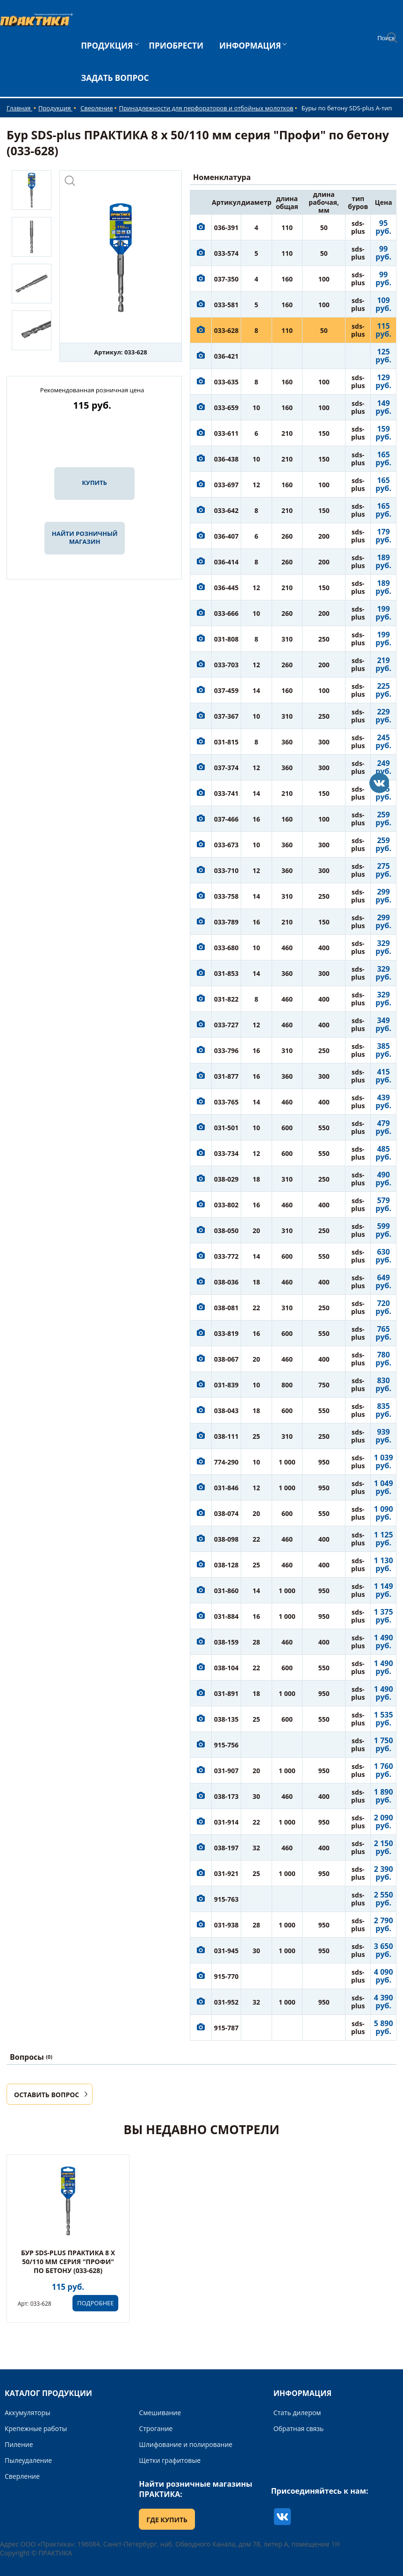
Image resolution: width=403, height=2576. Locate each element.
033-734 (226, 1153)
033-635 (226, 381)
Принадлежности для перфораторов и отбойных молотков (206, 108)
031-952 (226, 2002)
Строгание (156, 2428)
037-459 (226, 690)
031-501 (226, 1127)
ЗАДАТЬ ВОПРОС (115, 77)
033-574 (226, 253)
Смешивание (160, 2412)
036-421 (226, 356)
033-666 (226, 613)
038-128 (226, 1564)
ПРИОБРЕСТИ (176, 45)
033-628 (226, 330)
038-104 (226, 1667)
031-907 (226, 1770)
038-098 (226, 1539)
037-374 (226, 767)
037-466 (226, 819)
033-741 (226, 793)
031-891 (226, 1693)
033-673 (226, 844)
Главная (19, 108)
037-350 (226, 278)
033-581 (226, 304)
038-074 (226, 1513)
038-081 (226, 1307)
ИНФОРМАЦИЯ (250, 45)
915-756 (226, 1744)
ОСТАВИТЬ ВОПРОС (46, 2094)
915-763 (226, 1899)
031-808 (226, 639)
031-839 (226, 1384)
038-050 (226, 1230)
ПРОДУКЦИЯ (107, 45)
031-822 (226, 999)
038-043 (226, 1410)
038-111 (226, 1436)
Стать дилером (297, 2412)
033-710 (226, 870)
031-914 (226, 1822)
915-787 (226, 2027)
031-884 (226, 1616)
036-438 (226, 459)
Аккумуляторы (27, 2412)
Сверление (96, 108)
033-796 (226, 1050)
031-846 (226, 1487)
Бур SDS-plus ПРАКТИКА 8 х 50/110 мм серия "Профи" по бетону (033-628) (68, 2261)
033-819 (226, 1333)
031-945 (226, 1950)
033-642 (226, 510)
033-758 (226, 896)
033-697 (226, 484)
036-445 (226, 587)
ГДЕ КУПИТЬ (166, 2519)
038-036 (226, 1281)
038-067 (226, 1359)
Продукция (55, 108)
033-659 (226, 407)
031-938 (226, 1924)
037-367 (226, 716)
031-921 (226, 1873)
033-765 (226, 1101)
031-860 (226, 1590)
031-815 (226, 741)
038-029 (226, 1179)
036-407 (226, 536)
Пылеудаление (28, 2460)
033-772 (226, 1256)
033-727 (226, 1024)
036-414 (226, 561)
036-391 (226, 227)
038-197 (226, 1847)
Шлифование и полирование (185, 2444)
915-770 (226, 1976)
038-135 (226, 1719)
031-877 (226, 1076)
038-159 (226, 1642)
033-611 (226, 433)
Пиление (19, 2444)
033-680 (226, 947)
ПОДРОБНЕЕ (95, 2303)
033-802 (226, 1204)
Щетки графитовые (170, 2460)
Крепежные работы (36, 2428)
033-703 (226, 664)
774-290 (226, 1462)
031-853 (226, 973)
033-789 (226, 921)
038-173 (226, 1796)
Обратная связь (298, 2428)
